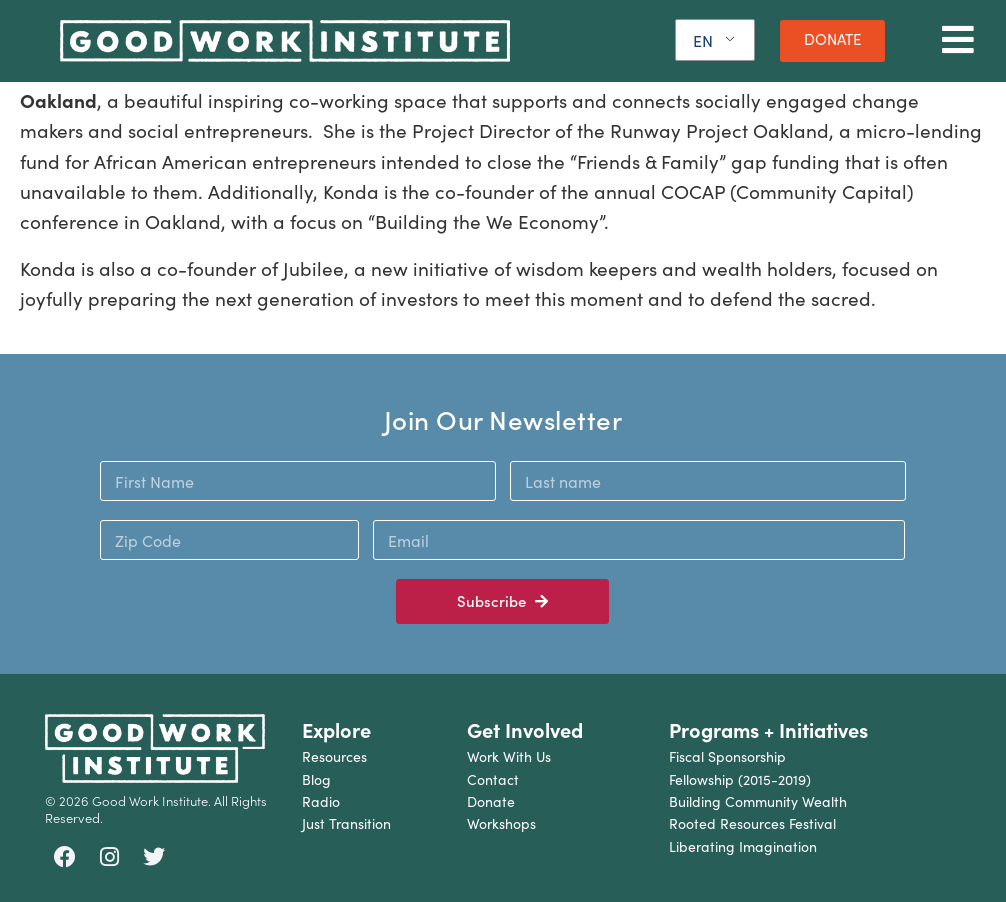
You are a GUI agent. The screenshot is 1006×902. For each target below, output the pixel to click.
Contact (493, 779)
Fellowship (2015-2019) (740, 779)
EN (703, 40)
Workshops (501, 823)
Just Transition (346, 823)
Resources (334, 756)
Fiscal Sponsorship (727, 756)
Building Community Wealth (758, 801)
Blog (316, 779)
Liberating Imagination (743, 846)
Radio (321, 801)
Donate (491, 801)
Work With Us (509, 756)
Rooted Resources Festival (752, 823)
